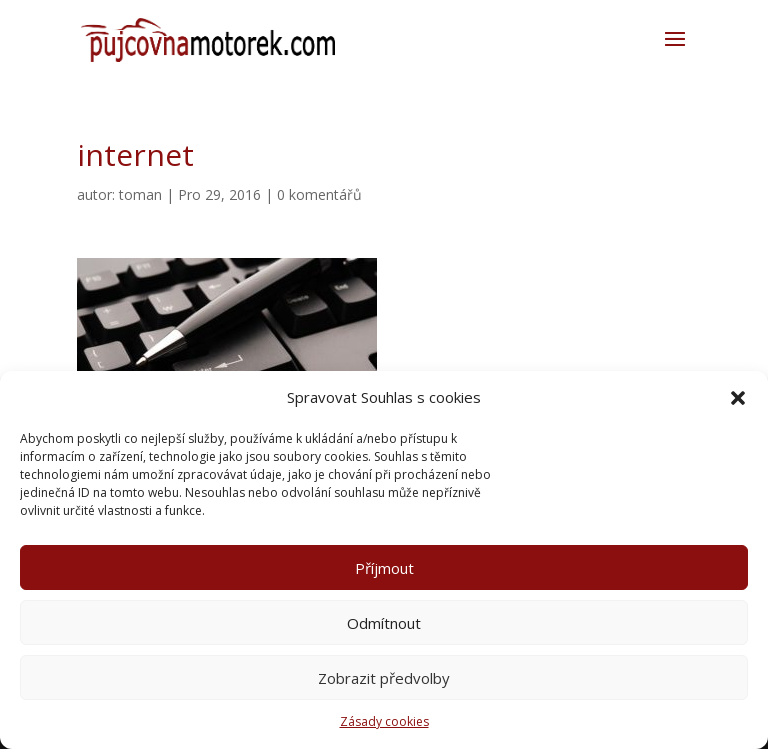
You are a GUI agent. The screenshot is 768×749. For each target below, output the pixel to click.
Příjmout (384, 568)
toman (140, 194)
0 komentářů (319, 194)
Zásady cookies (384, 721)
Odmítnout (384, 623)
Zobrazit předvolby (384, 678)
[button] (738, 398)
